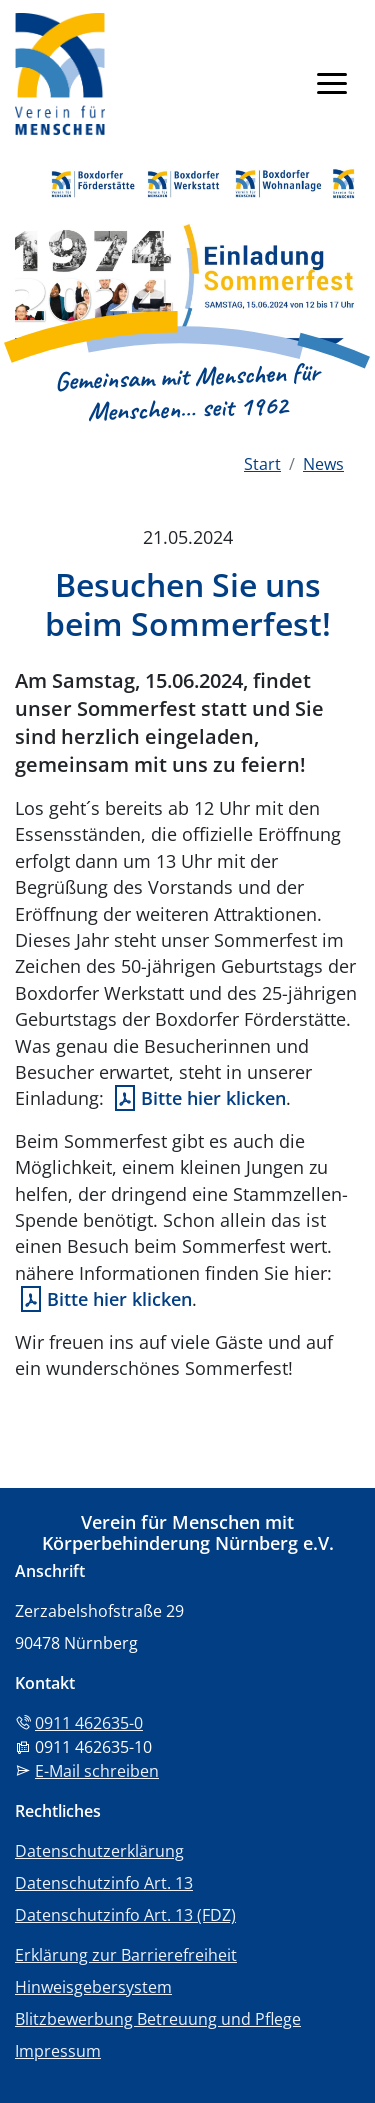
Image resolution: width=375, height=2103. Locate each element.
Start (262, 464)
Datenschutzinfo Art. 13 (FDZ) (125, 1915)
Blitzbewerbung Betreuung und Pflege (158, 2019)
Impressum (58, 2051)
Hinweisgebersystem (93, 1987)
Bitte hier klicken (213, 1098)
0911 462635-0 (89, 1723)
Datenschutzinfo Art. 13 (104, 1883)
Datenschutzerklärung (99, 1851)
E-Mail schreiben (97, 1771)
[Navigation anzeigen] (332, 82)
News (323, 464)
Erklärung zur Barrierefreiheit (126, 1955)
